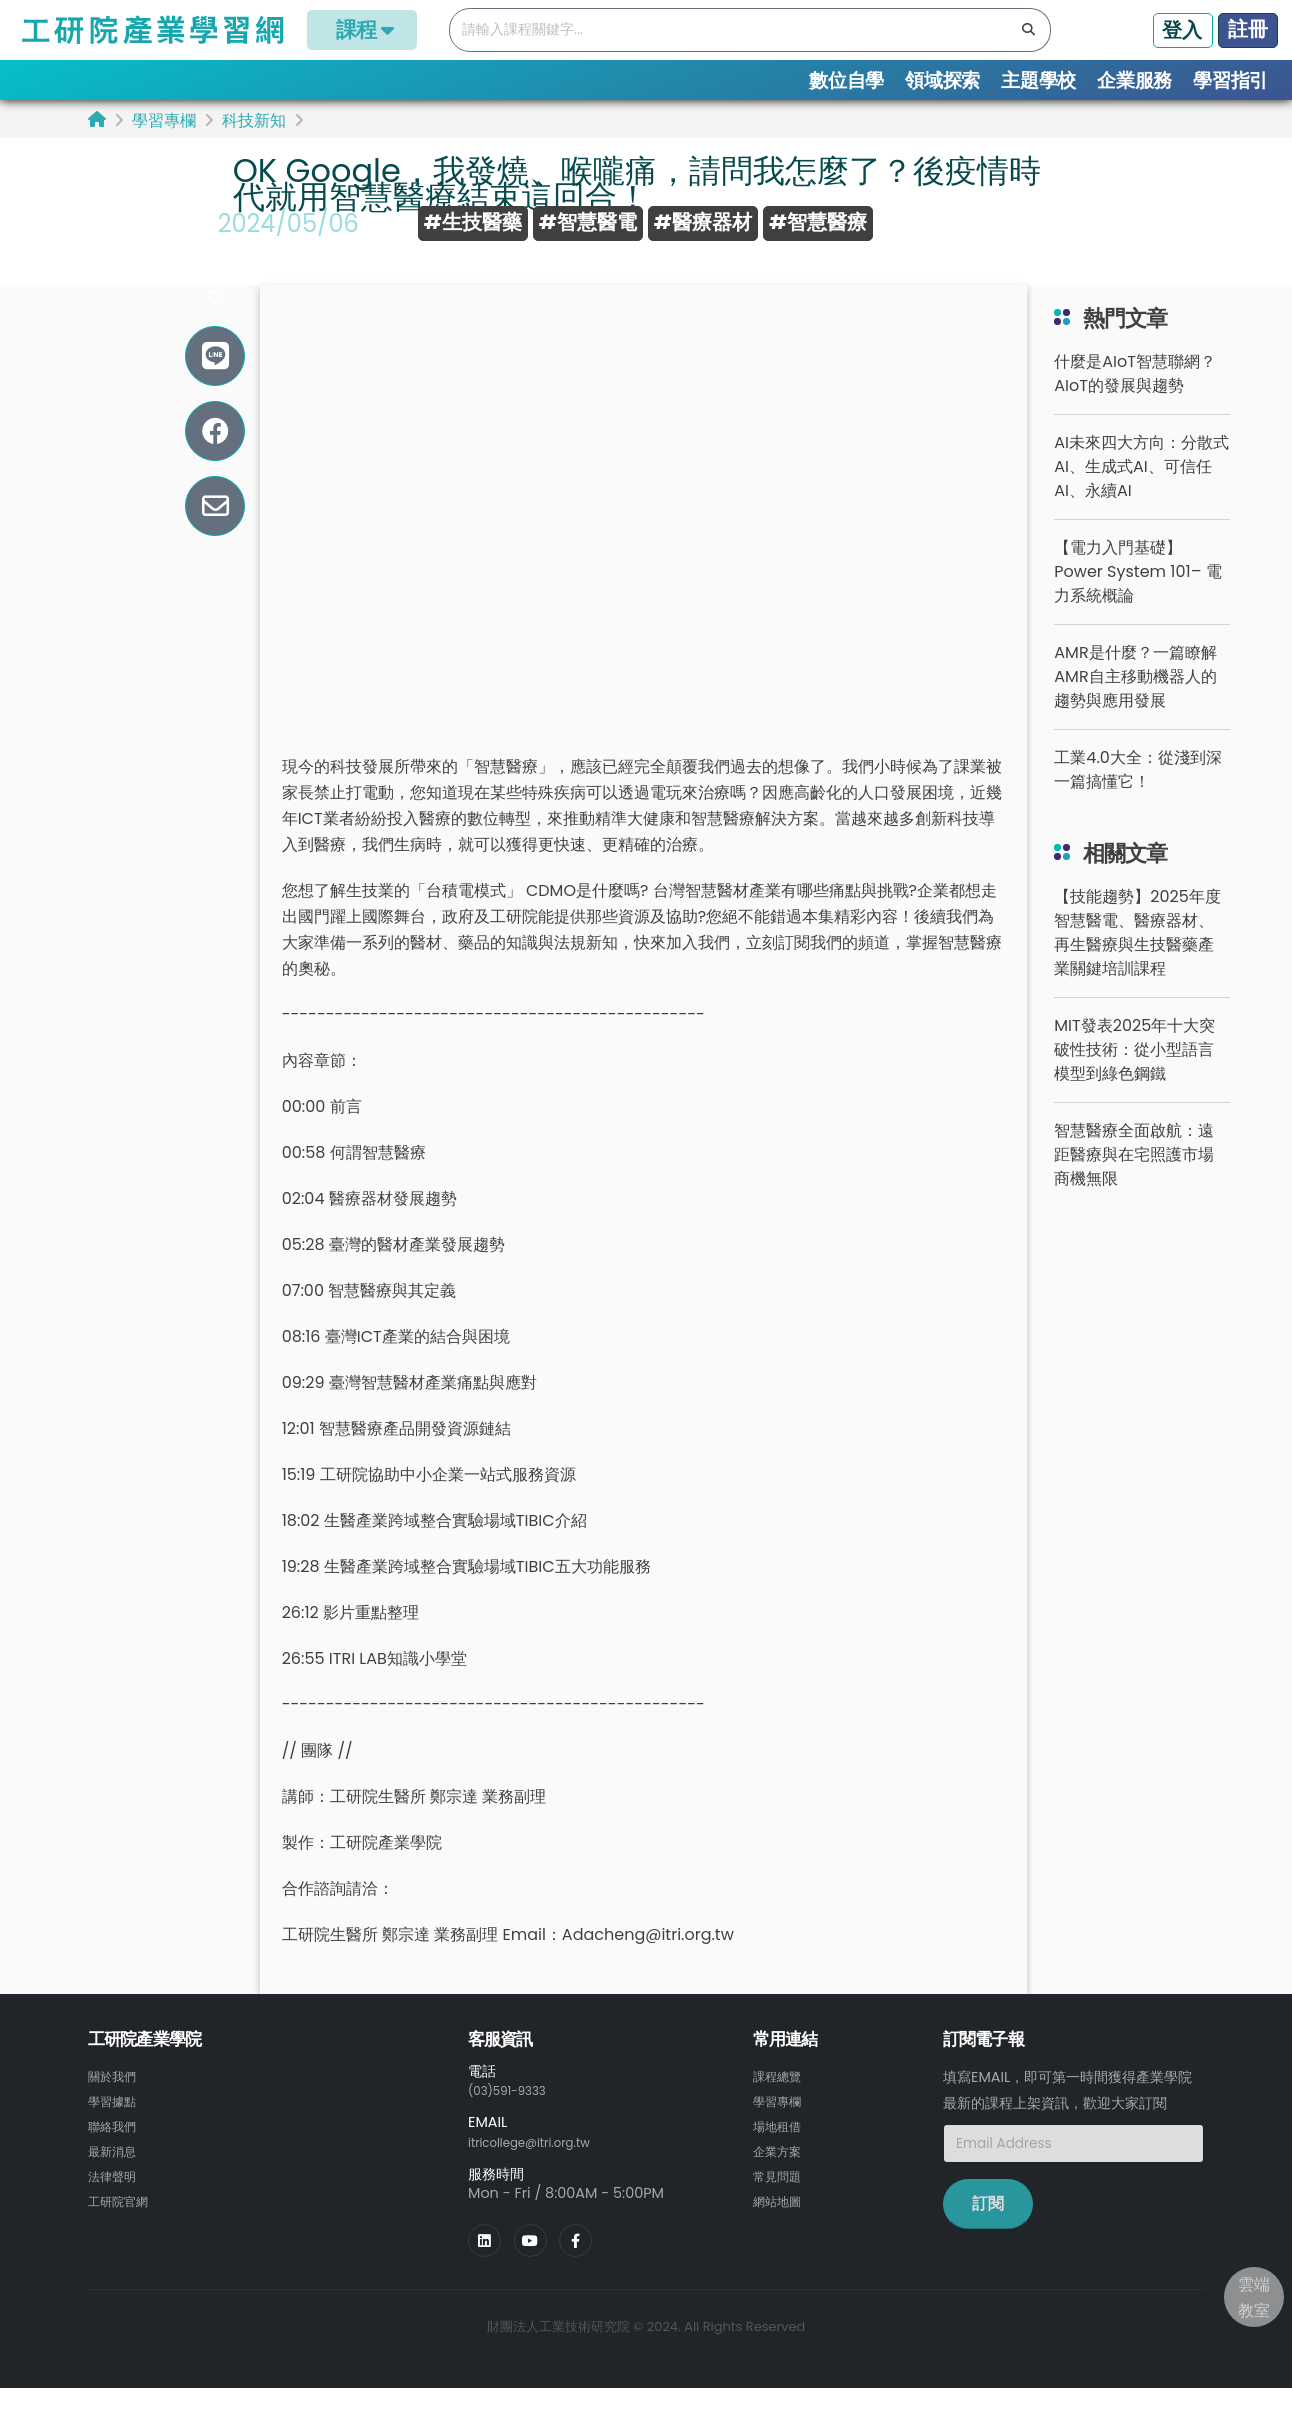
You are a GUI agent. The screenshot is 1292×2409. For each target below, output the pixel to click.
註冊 (1248, 29)
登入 (1182, 30)
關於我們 (116, 2099)
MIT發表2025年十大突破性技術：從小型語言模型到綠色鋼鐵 (1134, 1072)
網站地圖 (781, 2219)
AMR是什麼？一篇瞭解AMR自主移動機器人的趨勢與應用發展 (1135, 699)
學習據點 (116, 2123)
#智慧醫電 (588, 222)
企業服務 (1134, 80)
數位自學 (846, 80)
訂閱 (988, 2226)
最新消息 (116, 2171)
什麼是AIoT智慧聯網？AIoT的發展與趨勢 (1135, 396)
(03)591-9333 (516, 2113)
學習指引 (1230, 80)
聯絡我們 (116, 2147)
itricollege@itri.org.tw (543, 2164)
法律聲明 (116, 2195)
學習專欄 (164, 120)
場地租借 (781, 2147)
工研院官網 (123, 2219)
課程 (362, 29)
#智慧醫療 (818, 222)
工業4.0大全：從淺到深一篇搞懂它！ (1137, 792)
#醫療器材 (703, 222)
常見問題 (781, 2195)
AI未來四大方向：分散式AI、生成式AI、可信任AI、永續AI (1141, 489)
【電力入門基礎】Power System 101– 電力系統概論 (1137, 594)
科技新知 (254, 120)
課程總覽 (781, 2099)
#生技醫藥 (473, 222)
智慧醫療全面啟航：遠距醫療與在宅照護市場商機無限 (1134, 1177)
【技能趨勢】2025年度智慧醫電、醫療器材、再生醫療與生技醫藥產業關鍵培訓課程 (1137, 955)
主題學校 (1038, 80)
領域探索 (942, 80)
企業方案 (781, 2171)
